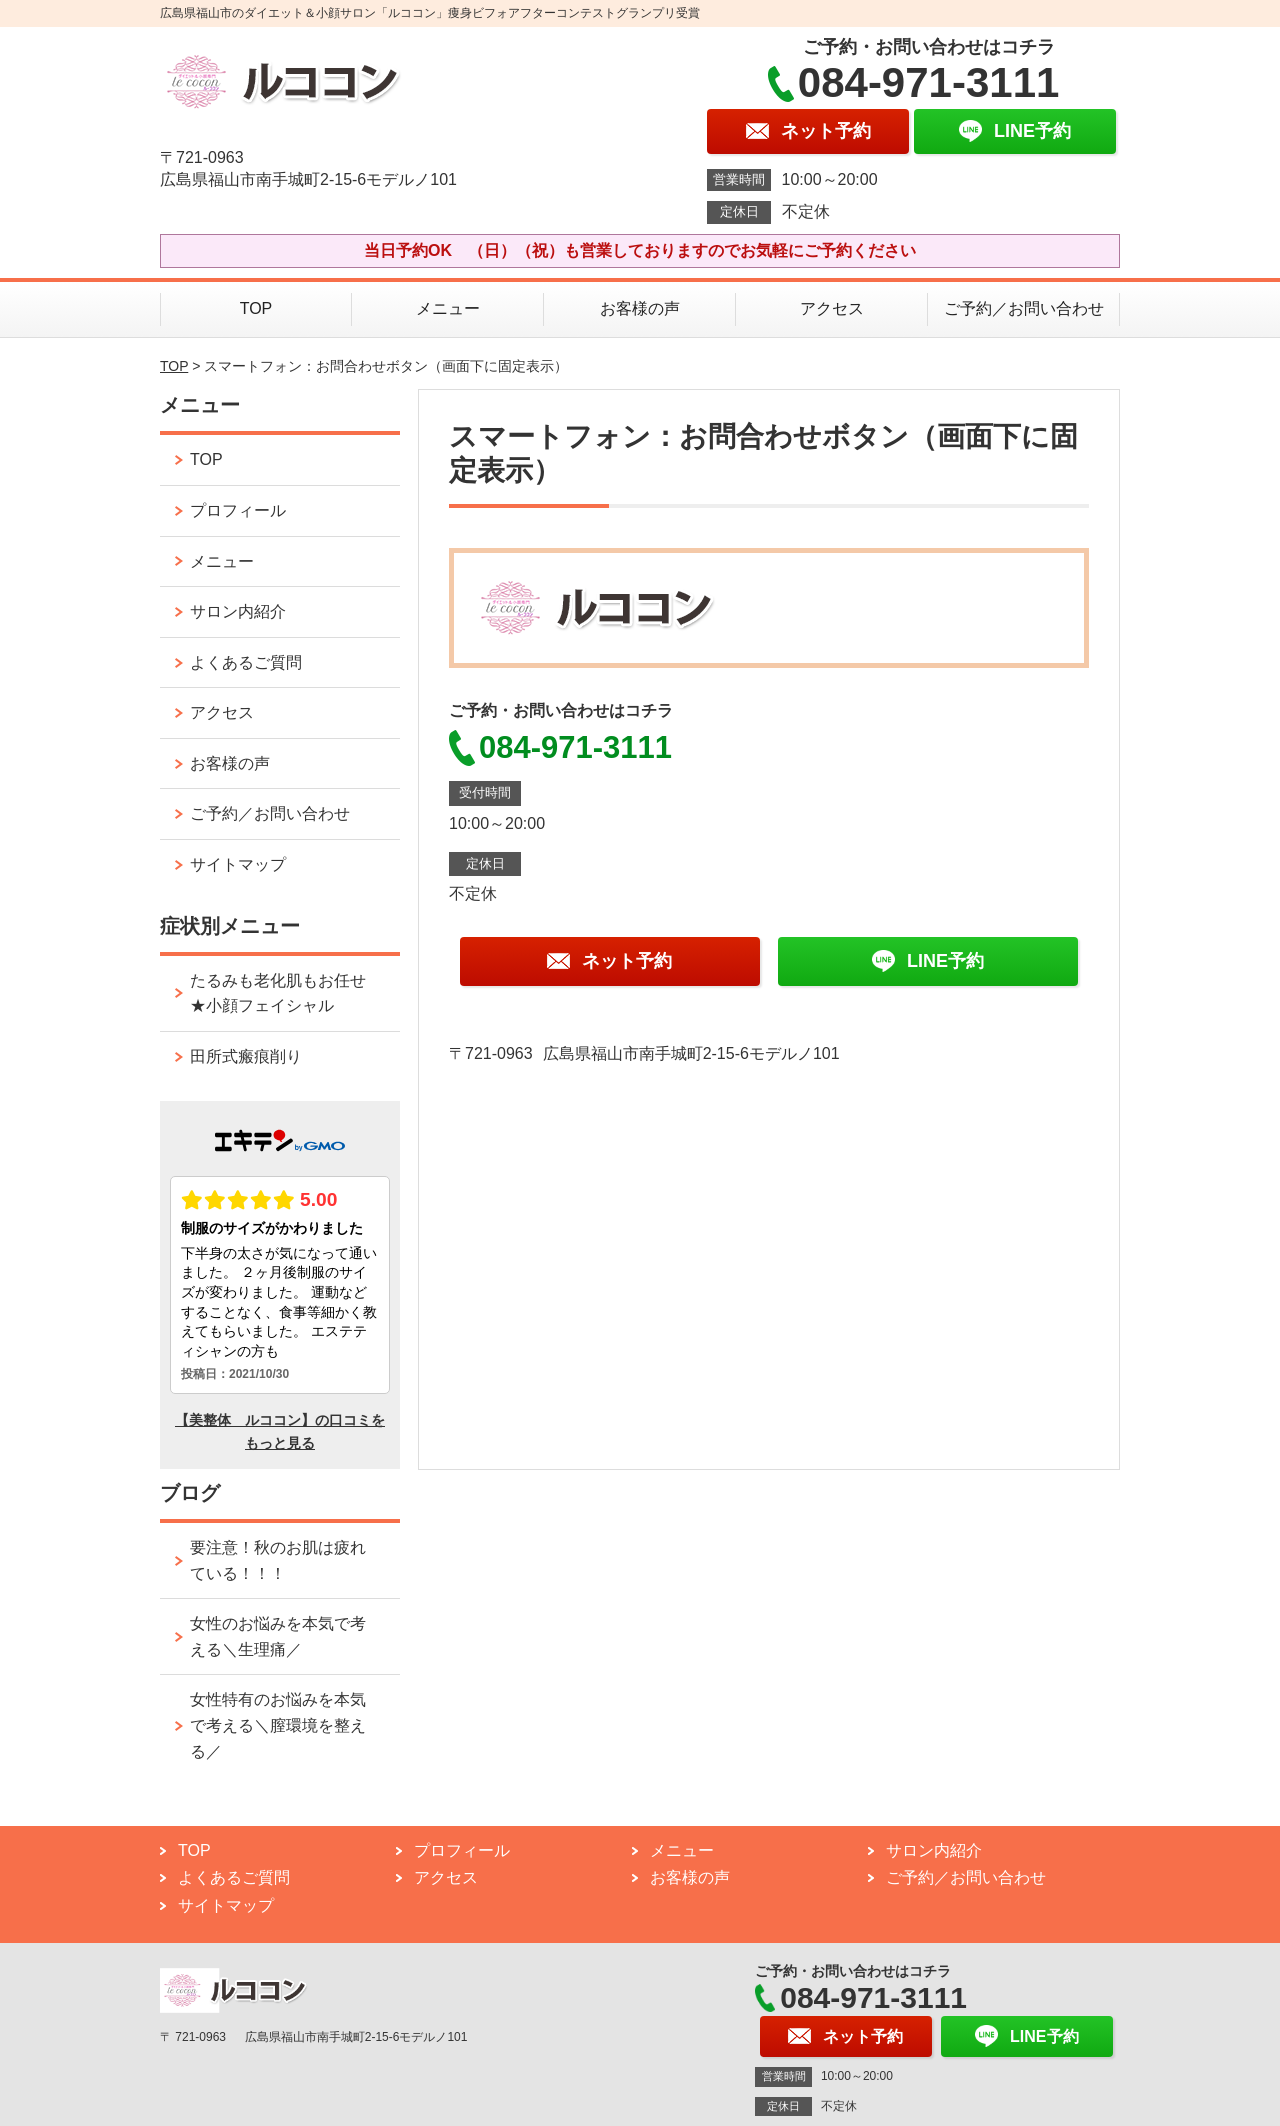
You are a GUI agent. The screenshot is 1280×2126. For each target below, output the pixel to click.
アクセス (832, 308)
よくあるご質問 (246, 662)
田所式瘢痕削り (246, 1056)
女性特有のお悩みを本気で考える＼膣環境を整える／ (278, 1725)
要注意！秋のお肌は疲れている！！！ (278, 1560)
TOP (256, 308)
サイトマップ (238, 864)
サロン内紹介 (238, 611)
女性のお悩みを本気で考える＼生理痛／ (278, 1636)
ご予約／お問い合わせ (1024, 308)
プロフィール (238, 510)
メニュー (448, 308)
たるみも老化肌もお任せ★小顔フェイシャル (278, 993)
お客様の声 (640, 308)
